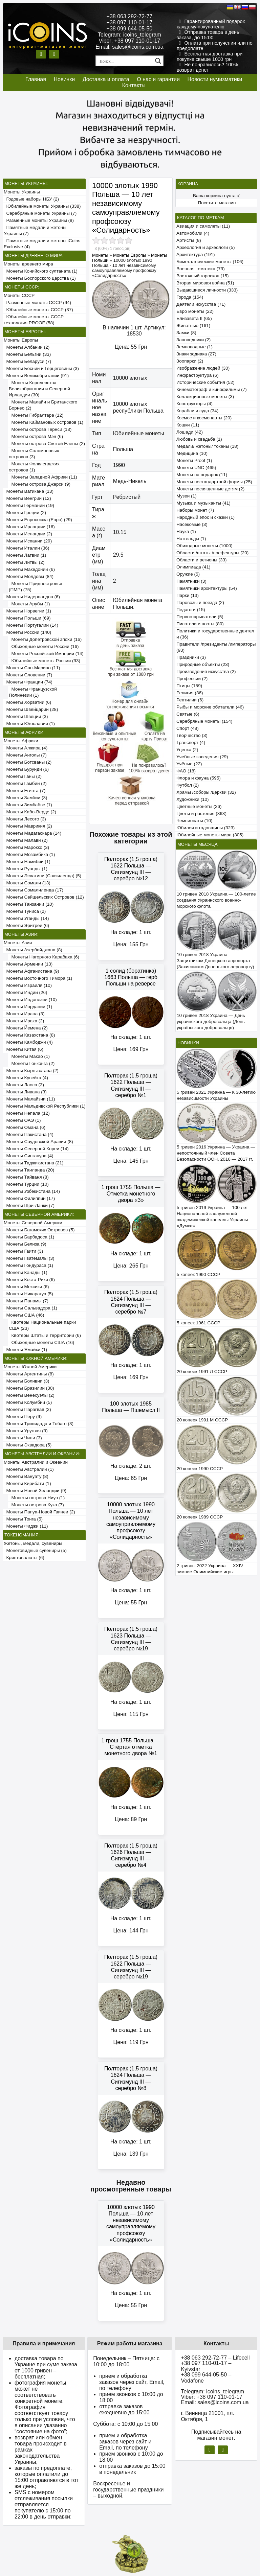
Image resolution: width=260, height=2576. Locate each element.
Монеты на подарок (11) (201, 474)
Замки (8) (186, 332)
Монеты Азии (18, 942)
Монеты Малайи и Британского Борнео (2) (43, 405)
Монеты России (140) (27, 632)
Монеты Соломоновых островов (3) (34, 453)
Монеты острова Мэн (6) (36, 436)
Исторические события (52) (205, 382)
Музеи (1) (186, 495)
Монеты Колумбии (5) (28, 1402)
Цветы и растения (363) (201, 813)
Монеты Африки (21, 740)
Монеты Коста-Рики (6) (29, 1279)
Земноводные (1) (194, 346)
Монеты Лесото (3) (25, 818)
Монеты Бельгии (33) (27, 354)
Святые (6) (187, 714)
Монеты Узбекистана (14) (32, 1191)
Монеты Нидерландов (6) (32, 596)
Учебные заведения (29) (202, 756)
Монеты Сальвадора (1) (30, 1307)
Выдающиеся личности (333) (207, 290)
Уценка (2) (187, 749)
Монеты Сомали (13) (27, 882)
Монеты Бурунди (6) (26, 769)
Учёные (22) (189, 763)
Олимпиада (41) (193, 567)
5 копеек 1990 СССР (198, 1274)
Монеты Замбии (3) (25, 797)
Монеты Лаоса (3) (24, 1084)
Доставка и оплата (106, 79)
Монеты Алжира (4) (25, 747)
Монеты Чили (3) (23, 1437)
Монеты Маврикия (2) (28, 826)
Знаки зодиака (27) (196, 353)
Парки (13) (187, 595)
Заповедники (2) (193, 339)
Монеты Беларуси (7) (27, 361)
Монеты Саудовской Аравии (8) (38, 1141)
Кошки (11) (187, 424)
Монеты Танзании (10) (28, 904)
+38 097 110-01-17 (130, 22)
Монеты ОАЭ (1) (22, 1120)
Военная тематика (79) (200, 268)
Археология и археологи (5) (205, 247)
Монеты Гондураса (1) (28, 1265)
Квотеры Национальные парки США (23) (42, 1325)
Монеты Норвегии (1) (27, 610)
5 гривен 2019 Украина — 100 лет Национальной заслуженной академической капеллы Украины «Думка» (212, 1216)
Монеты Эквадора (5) (27, 1444)
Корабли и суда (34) (197, 410)
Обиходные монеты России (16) (44, 646)
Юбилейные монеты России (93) (44, 660)
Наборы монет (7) (195, 510)
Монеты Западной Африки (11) (43, 477)
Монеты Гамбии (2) (25, 783)
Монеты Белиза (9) (25, 1244)
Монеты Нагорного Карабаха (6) (44, 956)
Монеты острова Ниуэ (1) (37, 1497)
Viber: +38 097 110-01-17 (129, 41)
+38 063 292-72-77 (130, 16)
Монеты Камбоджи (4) (28, 1042)
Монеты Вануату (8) (26, 1476)
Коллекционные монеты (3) (205, 396)
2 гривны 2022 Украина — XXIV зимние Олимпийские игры (210, 1568)
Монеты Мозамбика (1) (29, 854)
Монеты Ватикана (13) (28, 491)
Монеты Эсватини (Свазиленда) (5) (42, 875)
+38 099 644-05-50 (130, 28)
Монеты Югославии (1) (29, 723)
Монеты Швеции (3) (26, 716)
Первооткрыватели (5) (199, 616)
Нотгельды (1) (191, 538)
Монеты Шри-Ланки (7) (29, 1205)
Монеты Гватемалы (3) (29, 1258)
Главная (35, 79)
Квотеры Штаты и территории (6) (45, 1335)
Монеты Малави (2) (26, 840)
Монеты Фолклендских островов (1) (34, 466)
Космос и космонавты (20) (204, 417)
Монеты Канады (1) (25, 1272)
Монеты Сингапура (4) (28, 1155)
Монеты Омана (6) (24, 1127)
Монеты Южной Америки (30, 1366)
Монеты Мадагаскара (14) (32, 833)
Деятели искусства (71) (200, 304)
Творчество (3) (192, 735)
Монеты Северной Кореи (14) (36, 1148)
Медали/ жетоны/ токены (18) (207, 446)
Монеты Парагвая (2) (27, 1409)
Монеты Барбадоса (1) (29, 1236)
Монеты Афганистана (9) (31, 971)
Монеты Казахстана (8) (29, 1035)
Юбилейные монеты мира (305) (209, 834)
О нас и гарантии (158, 79)
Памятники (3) (191, 581)
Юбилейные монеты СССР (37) (38, 309)
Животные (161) (193, 325)
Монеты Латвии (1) (25, 555)
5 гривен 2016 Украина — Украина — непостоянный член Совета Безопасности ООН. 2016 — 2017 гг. (216, 1153)
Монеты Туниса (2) (25, 911)
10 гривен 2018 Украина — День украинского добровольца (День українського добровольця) (211, 1021)
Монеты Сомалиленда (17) (33, 889)
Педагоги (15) (190, 609)
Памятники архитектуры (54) (206, 588)
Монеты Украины (22, 191)
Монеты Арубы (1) (29, 603)
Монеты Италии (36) (26, 548)
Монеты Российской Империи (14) (46, 653)
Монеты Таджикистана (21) (34, 1162)
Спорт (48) (187, 728)
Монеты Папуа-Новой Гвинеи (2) (39, 1511)
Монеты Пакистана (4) (28, 1134)
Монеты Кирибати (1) (27, 1483)
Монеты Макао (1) (29, 1056)
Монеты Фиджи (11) (26, 1526)
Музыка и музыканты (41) (203, 503)
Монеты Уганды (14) (26, 918)
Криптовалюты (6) (24, 1557)
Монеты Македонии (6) (29, 569)
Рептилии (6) (189, 699)
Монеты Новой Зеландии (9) (35, 1490)
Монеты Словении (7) (28, 674)
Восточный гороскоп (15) (202, 275)
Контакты (134, 85)
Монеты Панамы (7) (26, 1300)
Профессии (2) (192, 678)
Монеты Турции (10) (26, 1184)
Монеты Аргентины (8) (29, 1373)
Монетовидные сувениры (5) (35, 1550)
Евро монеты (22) (195, 311)
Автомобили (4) (192, 233)
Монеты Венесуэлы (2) (29, 1395)
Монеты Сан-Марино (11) (32, 667)
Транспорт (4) (190, 742)
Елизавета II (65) (194, 318)
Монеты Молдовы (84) (28, 576)
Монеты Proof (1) (194, 460)
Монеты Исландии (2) (28, 533)
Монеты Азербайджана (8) (33, 949)
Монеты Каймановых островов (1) (46, 422)
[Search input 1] (125, 60)
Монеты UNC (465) (196, 467)
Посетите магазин (217, 202)
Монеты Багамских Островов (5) (39, 1229)
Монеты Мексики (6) (26, 1286)
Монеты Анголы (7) (25, 755)
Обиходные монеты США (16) (41, 1342)
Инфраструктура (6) (197, 375)
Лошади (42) (189, 432)
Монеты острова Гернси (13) (40, 429)
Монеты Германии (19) (29, 505)
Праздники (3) (191, 657)
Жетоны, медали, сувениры (33, 1543)
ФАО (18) (186, 770)
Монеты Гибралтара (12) (36, 415)
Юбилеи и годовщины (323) (205, 827)
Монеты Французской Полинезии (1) (33, 692)
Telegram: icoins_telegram (129, 35)
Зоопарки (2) (189, 361)
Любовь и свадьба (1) (199, 439)
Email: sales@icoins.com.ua (129, 47)
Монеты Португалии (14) (31, 625)
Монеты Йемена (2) (26, 1027)
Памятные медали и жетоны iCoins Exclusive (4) (42, 243)
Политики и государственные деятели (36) (215, 634)
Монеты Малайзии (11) (29, 1098)
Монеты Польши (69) (27, 618)
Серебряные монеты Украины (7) (40, 213)
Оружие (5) (188, 574)
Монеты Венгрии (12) (27, 498)
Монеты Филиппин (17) (29, 1198)
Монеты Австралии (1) (29, 1469)
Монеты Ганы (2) (23, 776)
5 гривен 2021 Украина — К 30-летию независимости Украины (216, 1095)
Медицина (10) (192, 453)
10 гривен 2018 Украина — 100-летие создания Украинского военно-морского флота (216, 900)
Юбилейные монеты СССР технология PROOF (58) (34, 319)
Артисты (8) (188, 240)
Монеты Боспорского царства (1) (40, 278)
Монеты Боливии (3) (26, 1381)
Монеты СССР (19, 295)
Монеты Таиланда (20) (29, 1170)
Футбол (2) (187, 785)
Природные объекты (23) (202, 664)
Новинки (64, 79)
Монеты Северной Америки (33, 1222)
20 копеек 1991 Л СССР (202, 1371)
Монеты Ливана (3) (25, 1091)
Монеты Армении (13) (28, 964)
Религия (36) (189, 692)
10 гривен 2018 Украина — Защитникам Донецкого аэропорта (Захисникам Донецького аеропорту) (215, 960)
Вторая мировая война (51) (205, 282)
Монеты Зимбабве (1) (28, 804)
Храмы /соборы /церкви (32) (206, 792)
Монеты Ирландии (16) (29, 526)
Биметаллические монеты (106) (209, 261)
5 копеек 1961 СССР (198, 1322)
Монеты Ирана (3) (24, 1013)
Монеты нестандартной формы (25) (214, 481)
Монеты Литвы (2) (24, 562)
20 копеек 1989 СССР (200, 1516)
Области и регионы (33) (201, 559)
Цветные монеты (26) (199, 806)
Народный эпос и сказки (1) (205, 517)
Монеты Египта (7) (24, 790)
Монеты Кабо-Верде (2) (30, 811)
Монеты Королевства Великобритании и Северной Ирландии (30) (39, 388)
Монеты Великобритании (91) (36, 375)
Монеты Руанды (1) (25, 868)
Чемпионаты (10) (194, 820)
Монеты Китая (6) (23, 1049)
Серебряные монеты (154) (204, 721)
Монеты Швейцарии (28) (31, 709)
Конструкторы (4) (194, 403)
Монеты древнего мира (28, 263)
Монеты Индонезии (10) (30, 999)
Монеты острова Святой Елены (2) (47, 443)
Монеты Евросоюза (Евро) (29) (38, 519)
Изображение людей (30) (203, 368)
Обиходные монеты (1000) (204, 545)
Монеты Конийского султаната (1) (41, 271)
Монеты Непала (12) (27, 1113)
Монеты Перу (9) (23, 1416)
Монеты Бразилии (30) (29, 1388)
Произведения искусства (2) (206, 671)
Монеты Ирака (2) (24, 1020)
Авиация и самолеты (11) (203, 226)
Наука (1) (186, 531)
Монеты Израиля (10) (28, 985)
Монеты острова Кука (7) (36, 1504)
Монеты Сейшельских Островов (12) (44, 897)
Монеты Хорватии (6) (27, 702)
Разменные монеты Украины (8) (39, 220)
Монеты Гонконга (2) (32, 1063)
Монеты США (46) (24, 1315)
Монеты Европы (21, 340)
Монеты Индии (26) (25, 992)
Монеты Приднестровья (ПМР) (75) (35, 586)
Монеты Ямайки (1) (25, 1349)
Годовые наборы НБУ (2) (31, 199)
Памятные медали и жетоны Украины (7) (35, 230)
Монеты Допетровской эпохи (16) (45, 639)
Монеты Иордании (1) (28, 1006)
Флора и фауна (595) (198, 778)
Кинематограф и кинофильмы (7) (211, 389)
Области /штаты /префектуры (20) (212, 552)
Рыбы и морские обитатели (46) (210, 707)
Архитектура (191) (195, 254)
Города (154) (189, 297)
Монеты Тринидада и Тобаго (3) (38, 1423)
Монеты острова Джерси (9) (39, 484)
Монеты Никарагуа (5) (28, 1293)
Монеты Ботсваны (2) (27, 762)
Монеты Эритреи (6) (26, 925)
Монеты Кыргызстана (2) (31, 1070)
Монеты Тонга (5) (23, 1519)
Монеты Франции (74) (28, 681)
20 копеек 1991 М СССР (202, 1419)
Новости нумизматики (214, 79)
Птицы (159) (189, 685)
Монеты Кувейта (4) (26, 1077)
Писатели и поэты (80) (200, 623)
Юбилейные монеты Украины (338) (42, 206)
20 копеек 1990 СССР (200, 1468)
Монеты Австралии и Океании (36, 1462)
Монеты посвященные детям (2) (210, 488)
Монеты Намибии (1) (27, 861)
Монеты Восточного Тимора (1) (38, 978)
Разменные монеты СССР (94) (37, 302)
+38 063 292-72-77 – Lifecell (215, 2358)
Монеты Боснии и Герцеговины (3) (41, 368)
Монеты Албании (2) (26, 347)
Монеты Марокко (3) (26, 847)
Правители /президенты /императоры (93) (216, 647)
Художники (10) (192, 799)
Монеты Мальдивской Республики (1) (45, 1106)
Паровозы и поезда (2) (200, 602)
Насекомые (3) (192, 524)
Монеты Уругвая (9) (26, 1430)
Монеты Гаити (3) (23, 1251)
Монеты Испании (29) (28, 540)
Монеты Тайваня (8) (26, 1177)
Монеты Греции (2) (25, 512)
